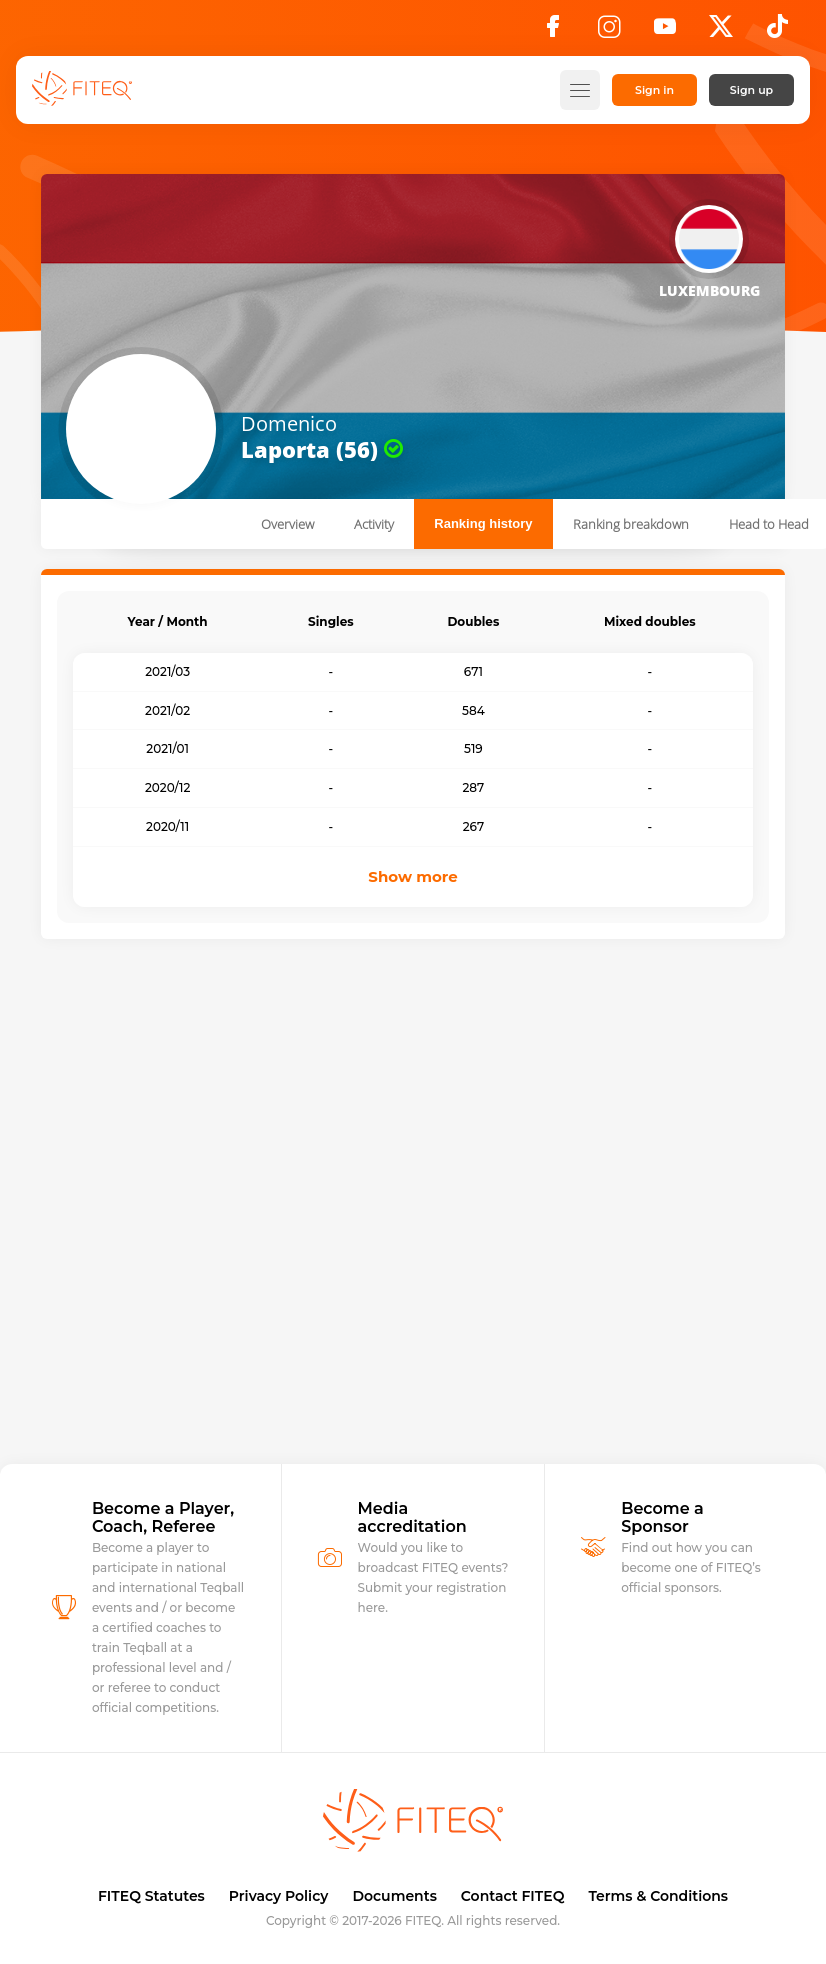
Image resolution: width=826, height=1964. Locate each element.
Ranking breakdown (631, 524)
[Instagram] (609, 32)
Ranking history (483, 523)
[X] (721, 32)
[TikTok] (777, 32)
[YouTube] (665, 32)
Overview (287, 524)
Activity (374, 524)
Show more (412, 876)
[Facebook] (553, 32)
